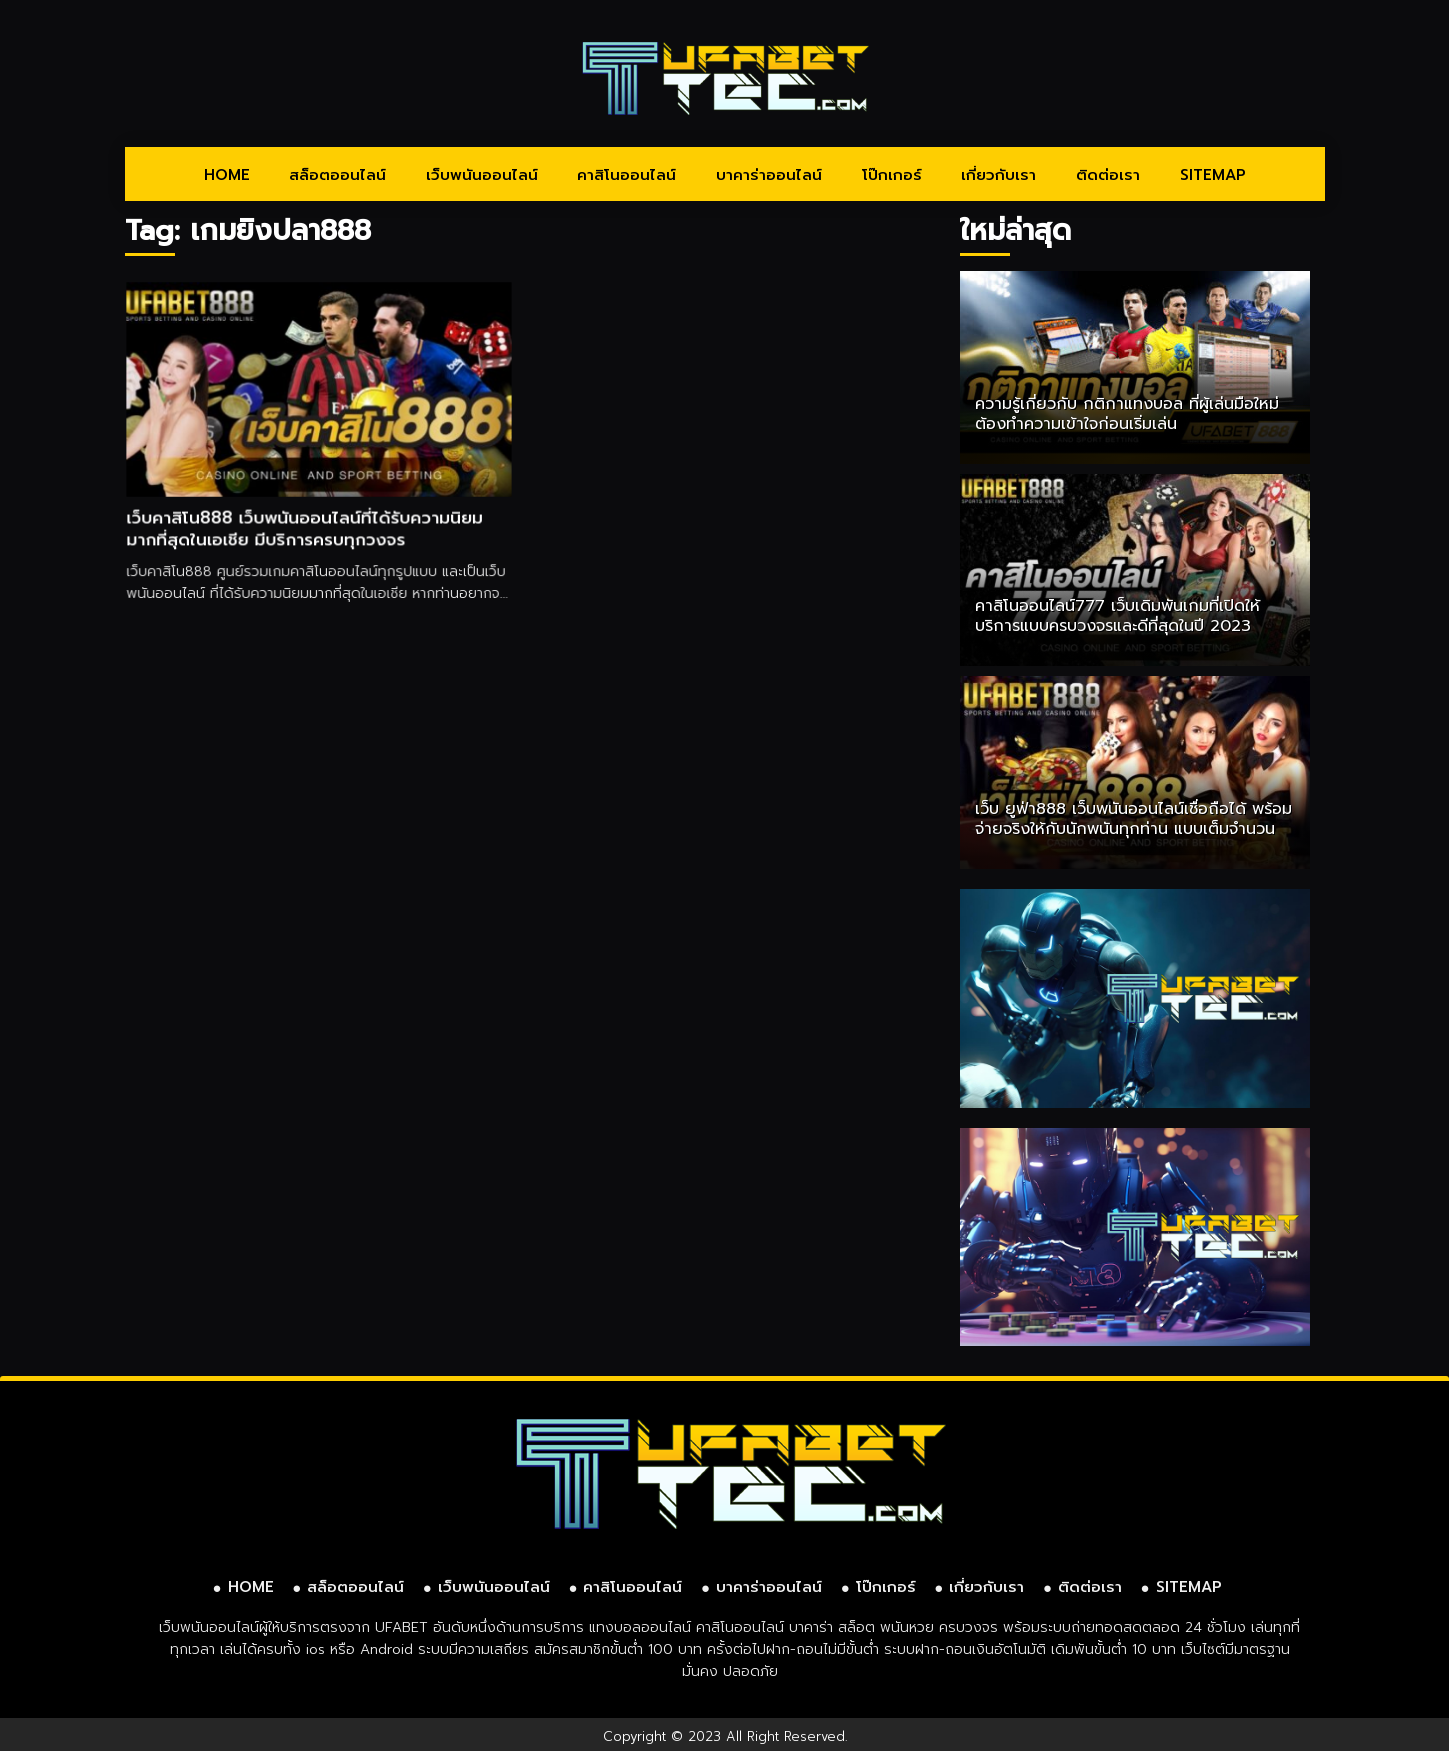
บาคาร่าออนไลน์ (769, 175)
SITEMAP (1213, 175)
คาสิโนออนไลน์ (626, 175)
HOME (227, 175)
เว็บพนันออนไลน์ (482, 175)
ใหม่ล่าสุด (1015, 230)
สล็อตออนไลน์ (337, 175)
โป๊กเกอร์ (892, 175)
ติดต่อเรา (1108, 175)
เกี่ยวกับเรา (998, 175)
